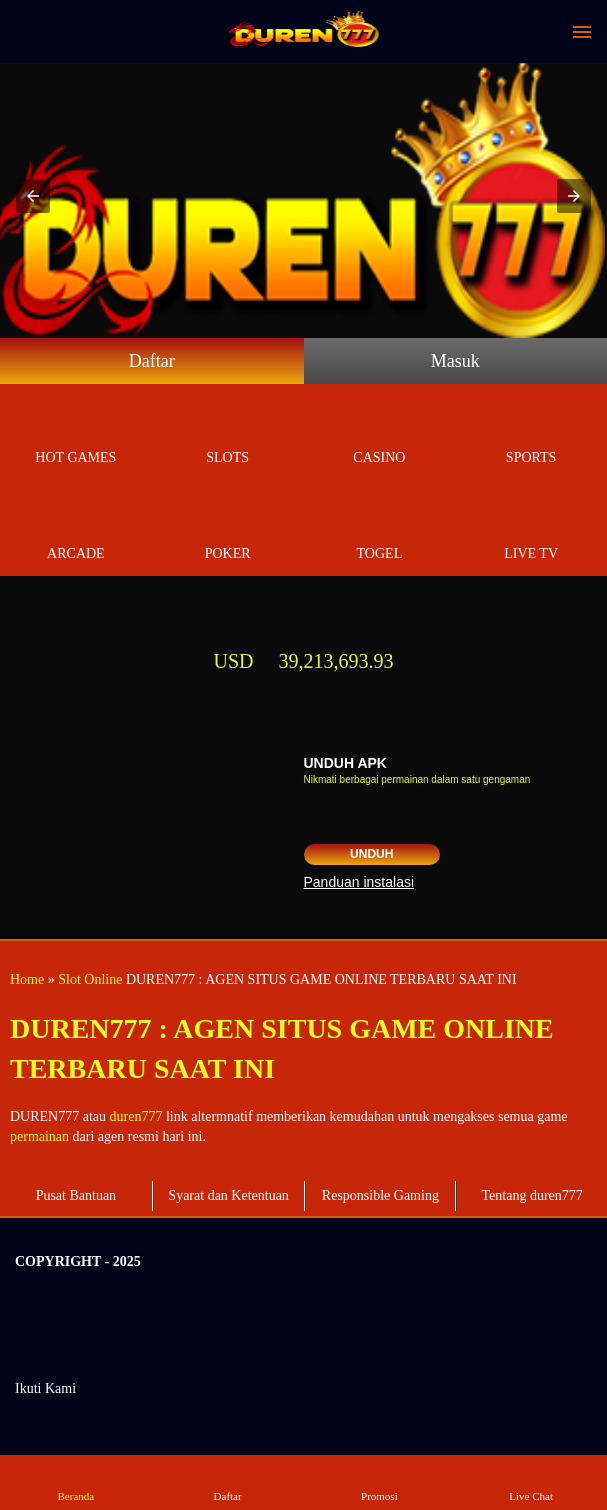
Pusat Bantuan (76, 1195)
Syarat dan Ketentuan (228, 1195)
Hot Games (76, 434)
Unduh (371, 854)
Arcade (76, 530)
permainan (39, 1136)
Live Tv (531, 530)
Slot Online (90, 979)
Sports (531, 434)
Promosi (379, 1481)
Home (27, 979)
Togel (380, 530)
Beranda (75, 1481)
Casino (380, 434)
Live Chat (530, 1481)
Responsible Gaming (380, 1195)
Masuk (455, 361)
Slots (228, 434)
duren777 (136, 1116)
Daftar (152, 361)
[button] (33, 196)
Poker (228, 530)
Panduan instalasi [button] (359, 882)
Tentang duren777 (531, 1195)
